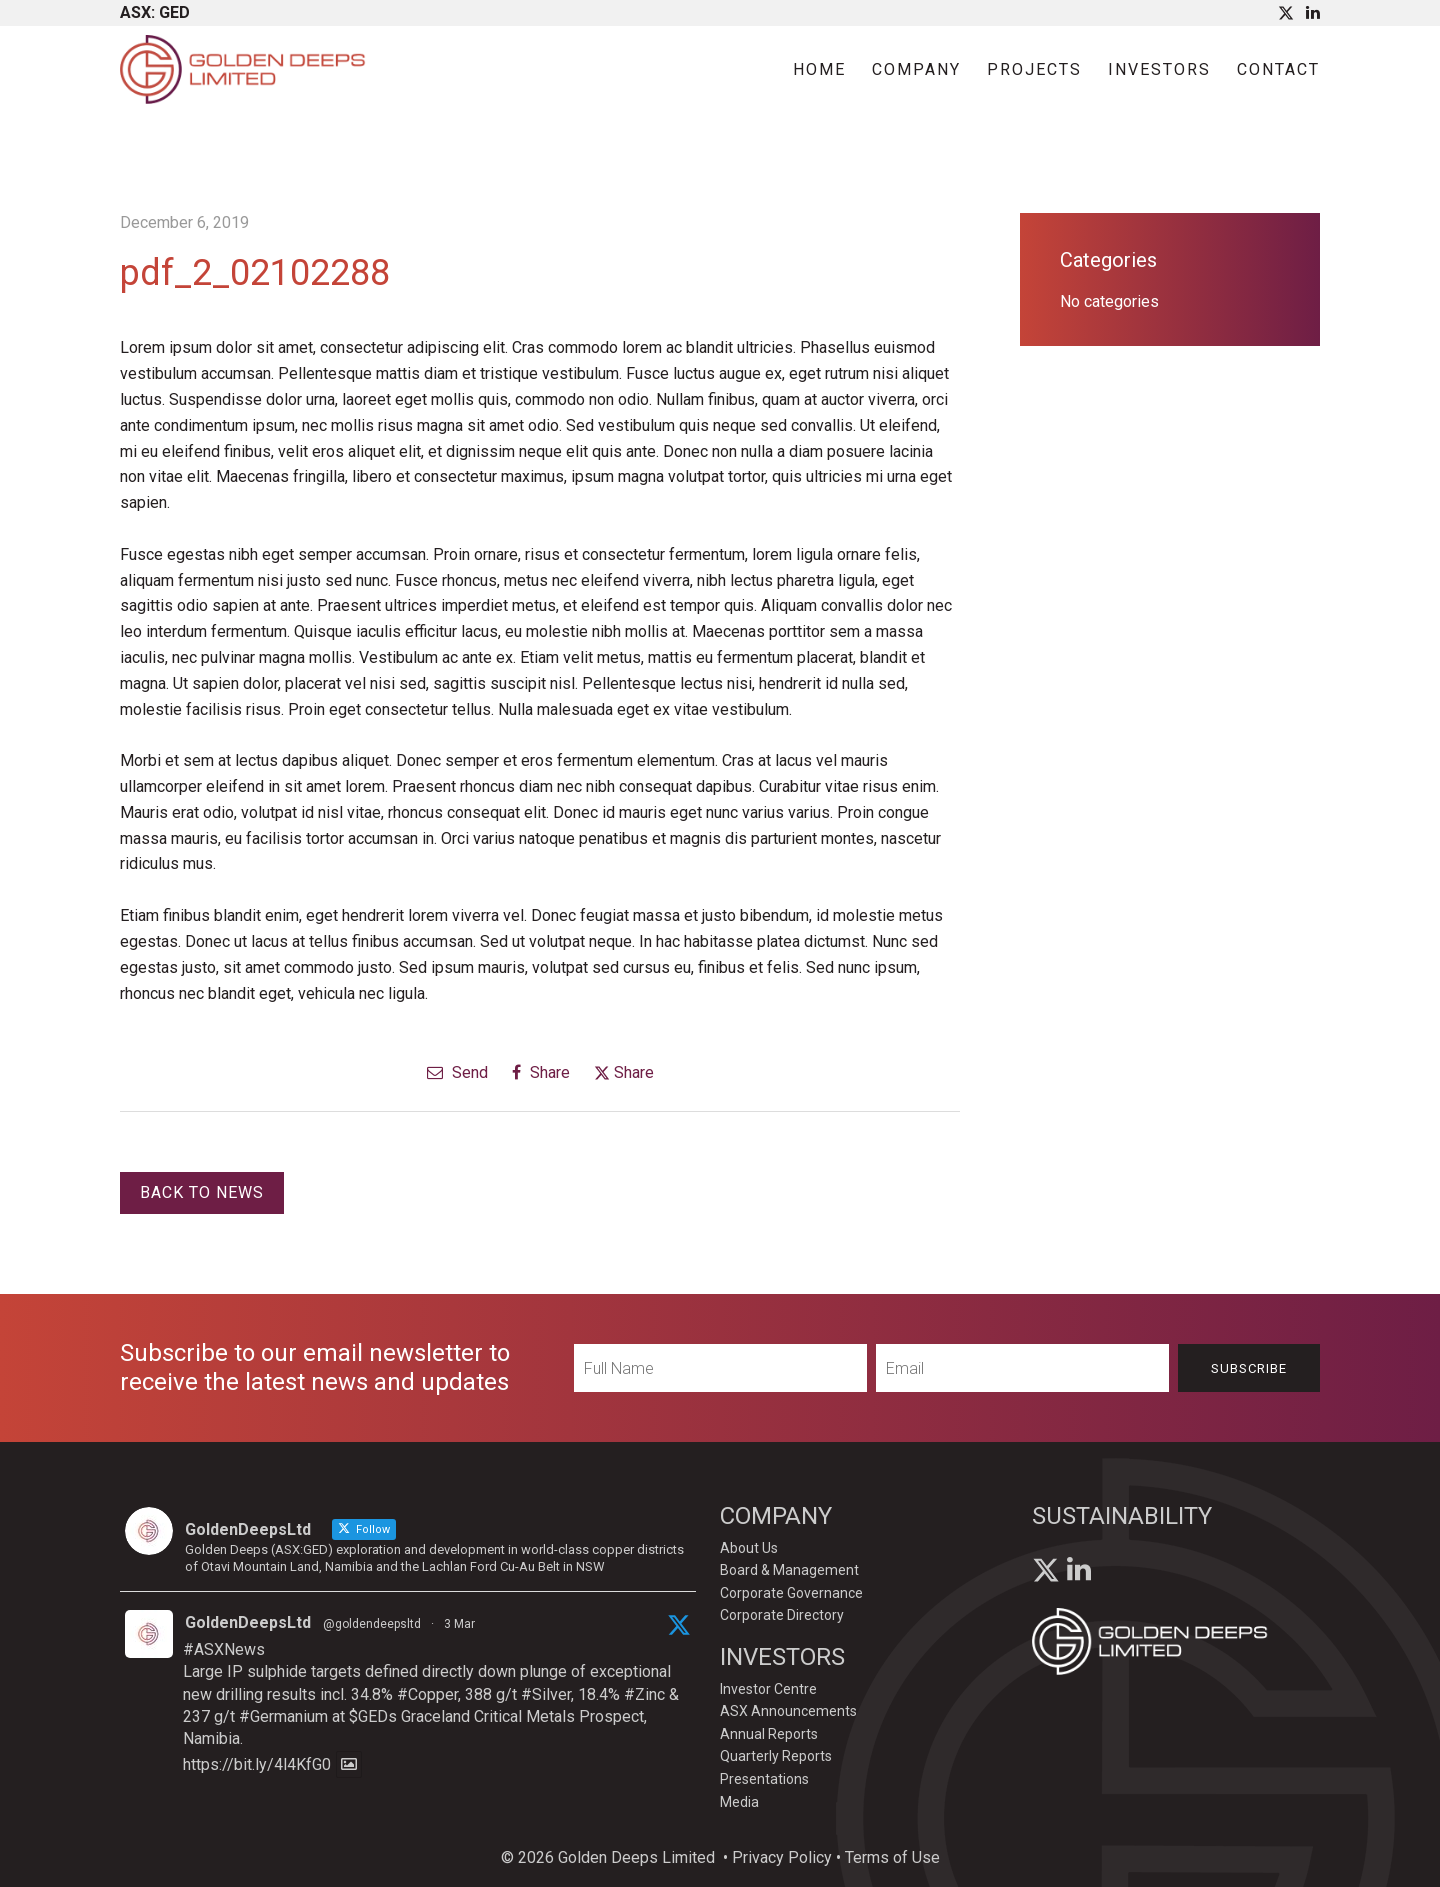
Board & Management (789, 1570)
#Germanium (283, 1716)
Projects (1034, 69)
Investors (1159, 69)
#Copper (427, 1694)
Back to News (202, 1192)
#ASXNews (224, 1649)
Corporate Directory (782, 1615)
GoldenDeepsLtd (248, 1622)
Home (819, 69)
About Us (749, 1548)
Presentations (764, 1779)
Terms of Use (892, 1857)
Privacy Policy (782, 1857)
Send (457, 1072)
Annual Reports (769, 1734)
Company (916, 69)
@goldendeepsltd (372, 1624)
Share (541, 1072)
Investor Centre (768, 1689)
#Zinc (644, 1694)
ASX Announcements (788, 1711)
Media (739, 1802)
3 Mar (459, 1624)
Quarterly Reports (776, 1756)
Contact (1278, 69)
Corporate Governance (791, 1593)
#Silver (546, 1694)
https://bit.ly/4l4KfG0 (257, 1764)
